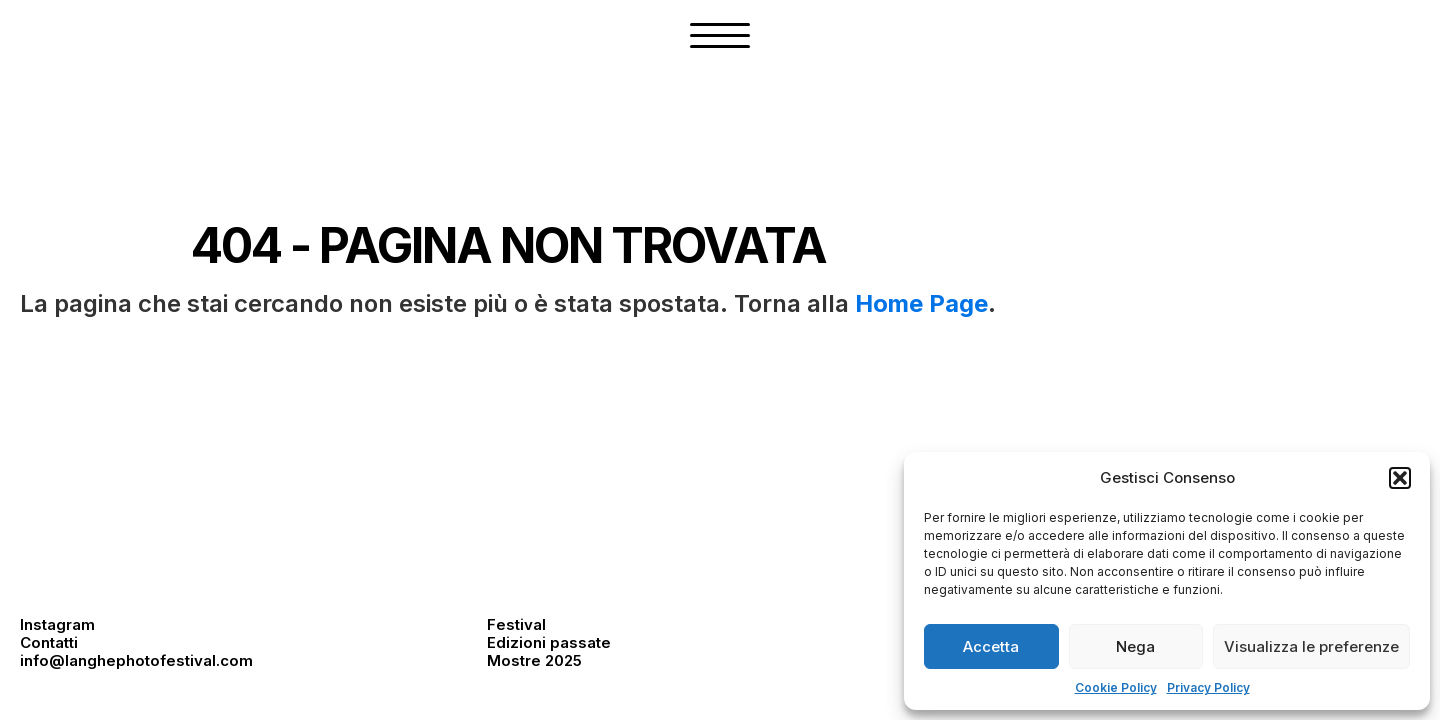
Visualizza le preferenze (1311, 646)
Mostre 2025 (534, 660)
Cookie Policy (1116, 687)
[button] (1400, 478)
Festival (516, 624)
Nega (1135, 646)
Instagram (57, 624)
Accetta (991, 646)
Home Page (921, 303)
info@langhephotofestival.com (136, 660)
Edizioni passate (549, 642)
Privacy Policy (1208, 687)
